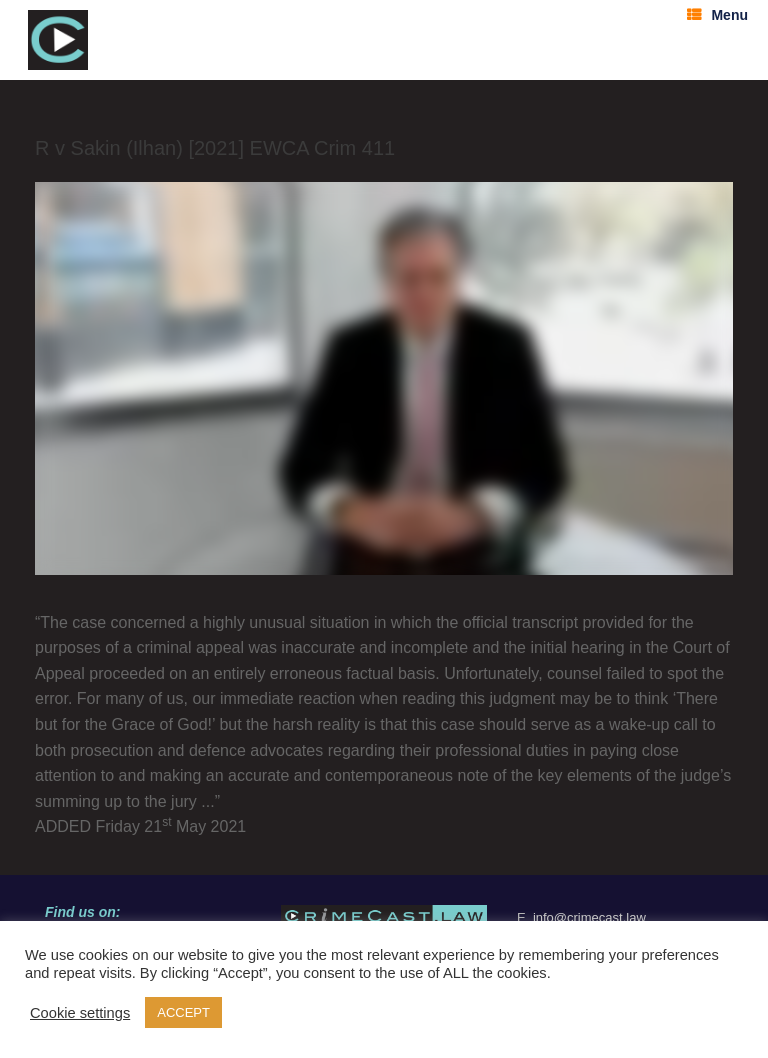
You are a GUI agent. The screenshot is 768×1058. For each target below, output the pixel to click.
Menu (717, 15)
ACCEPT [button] (183, 1012)
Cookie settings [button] (80, 1013)
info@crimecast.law (589, 917)
